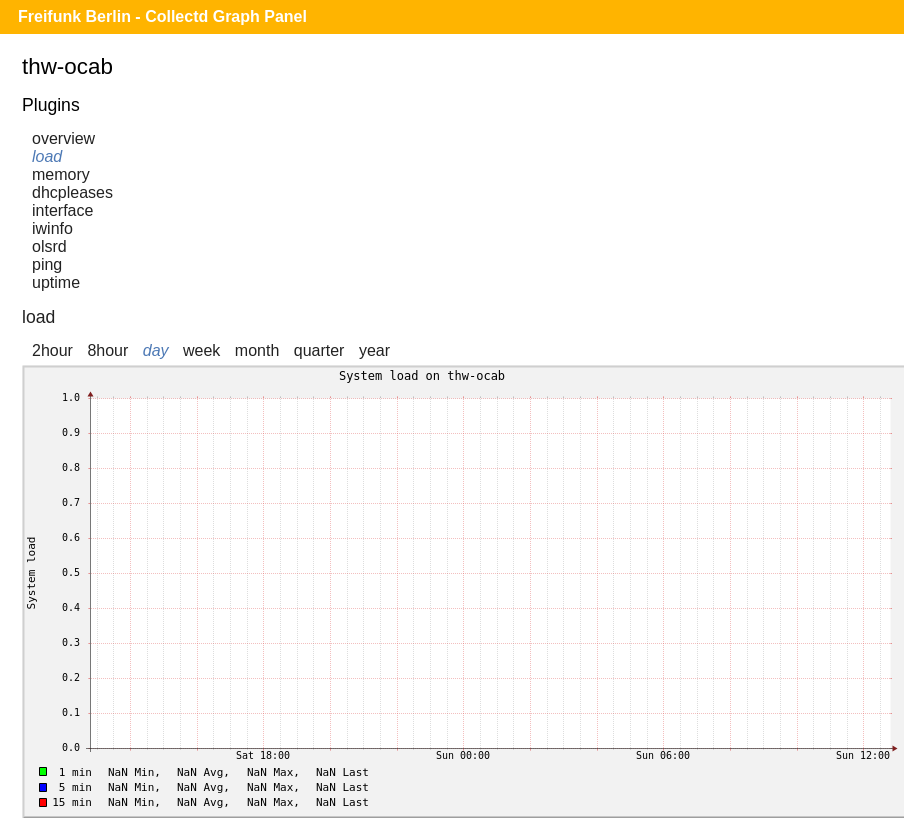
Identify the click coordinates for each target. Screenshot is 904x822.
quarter (319, 350)
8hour (107, 350)
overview (63, 138)
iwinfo (52, 228)
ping (47, 264)
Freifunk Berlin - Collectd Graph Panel (162, 16)
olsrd (49, 246)
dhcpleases (72, 192)
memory (61, 174)
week (201, 350)
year (374, 350)
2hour (52, 350)
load (47, 156)
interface (62, 210)
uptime (56, 282)
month (257, 350)
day (156, 350)
